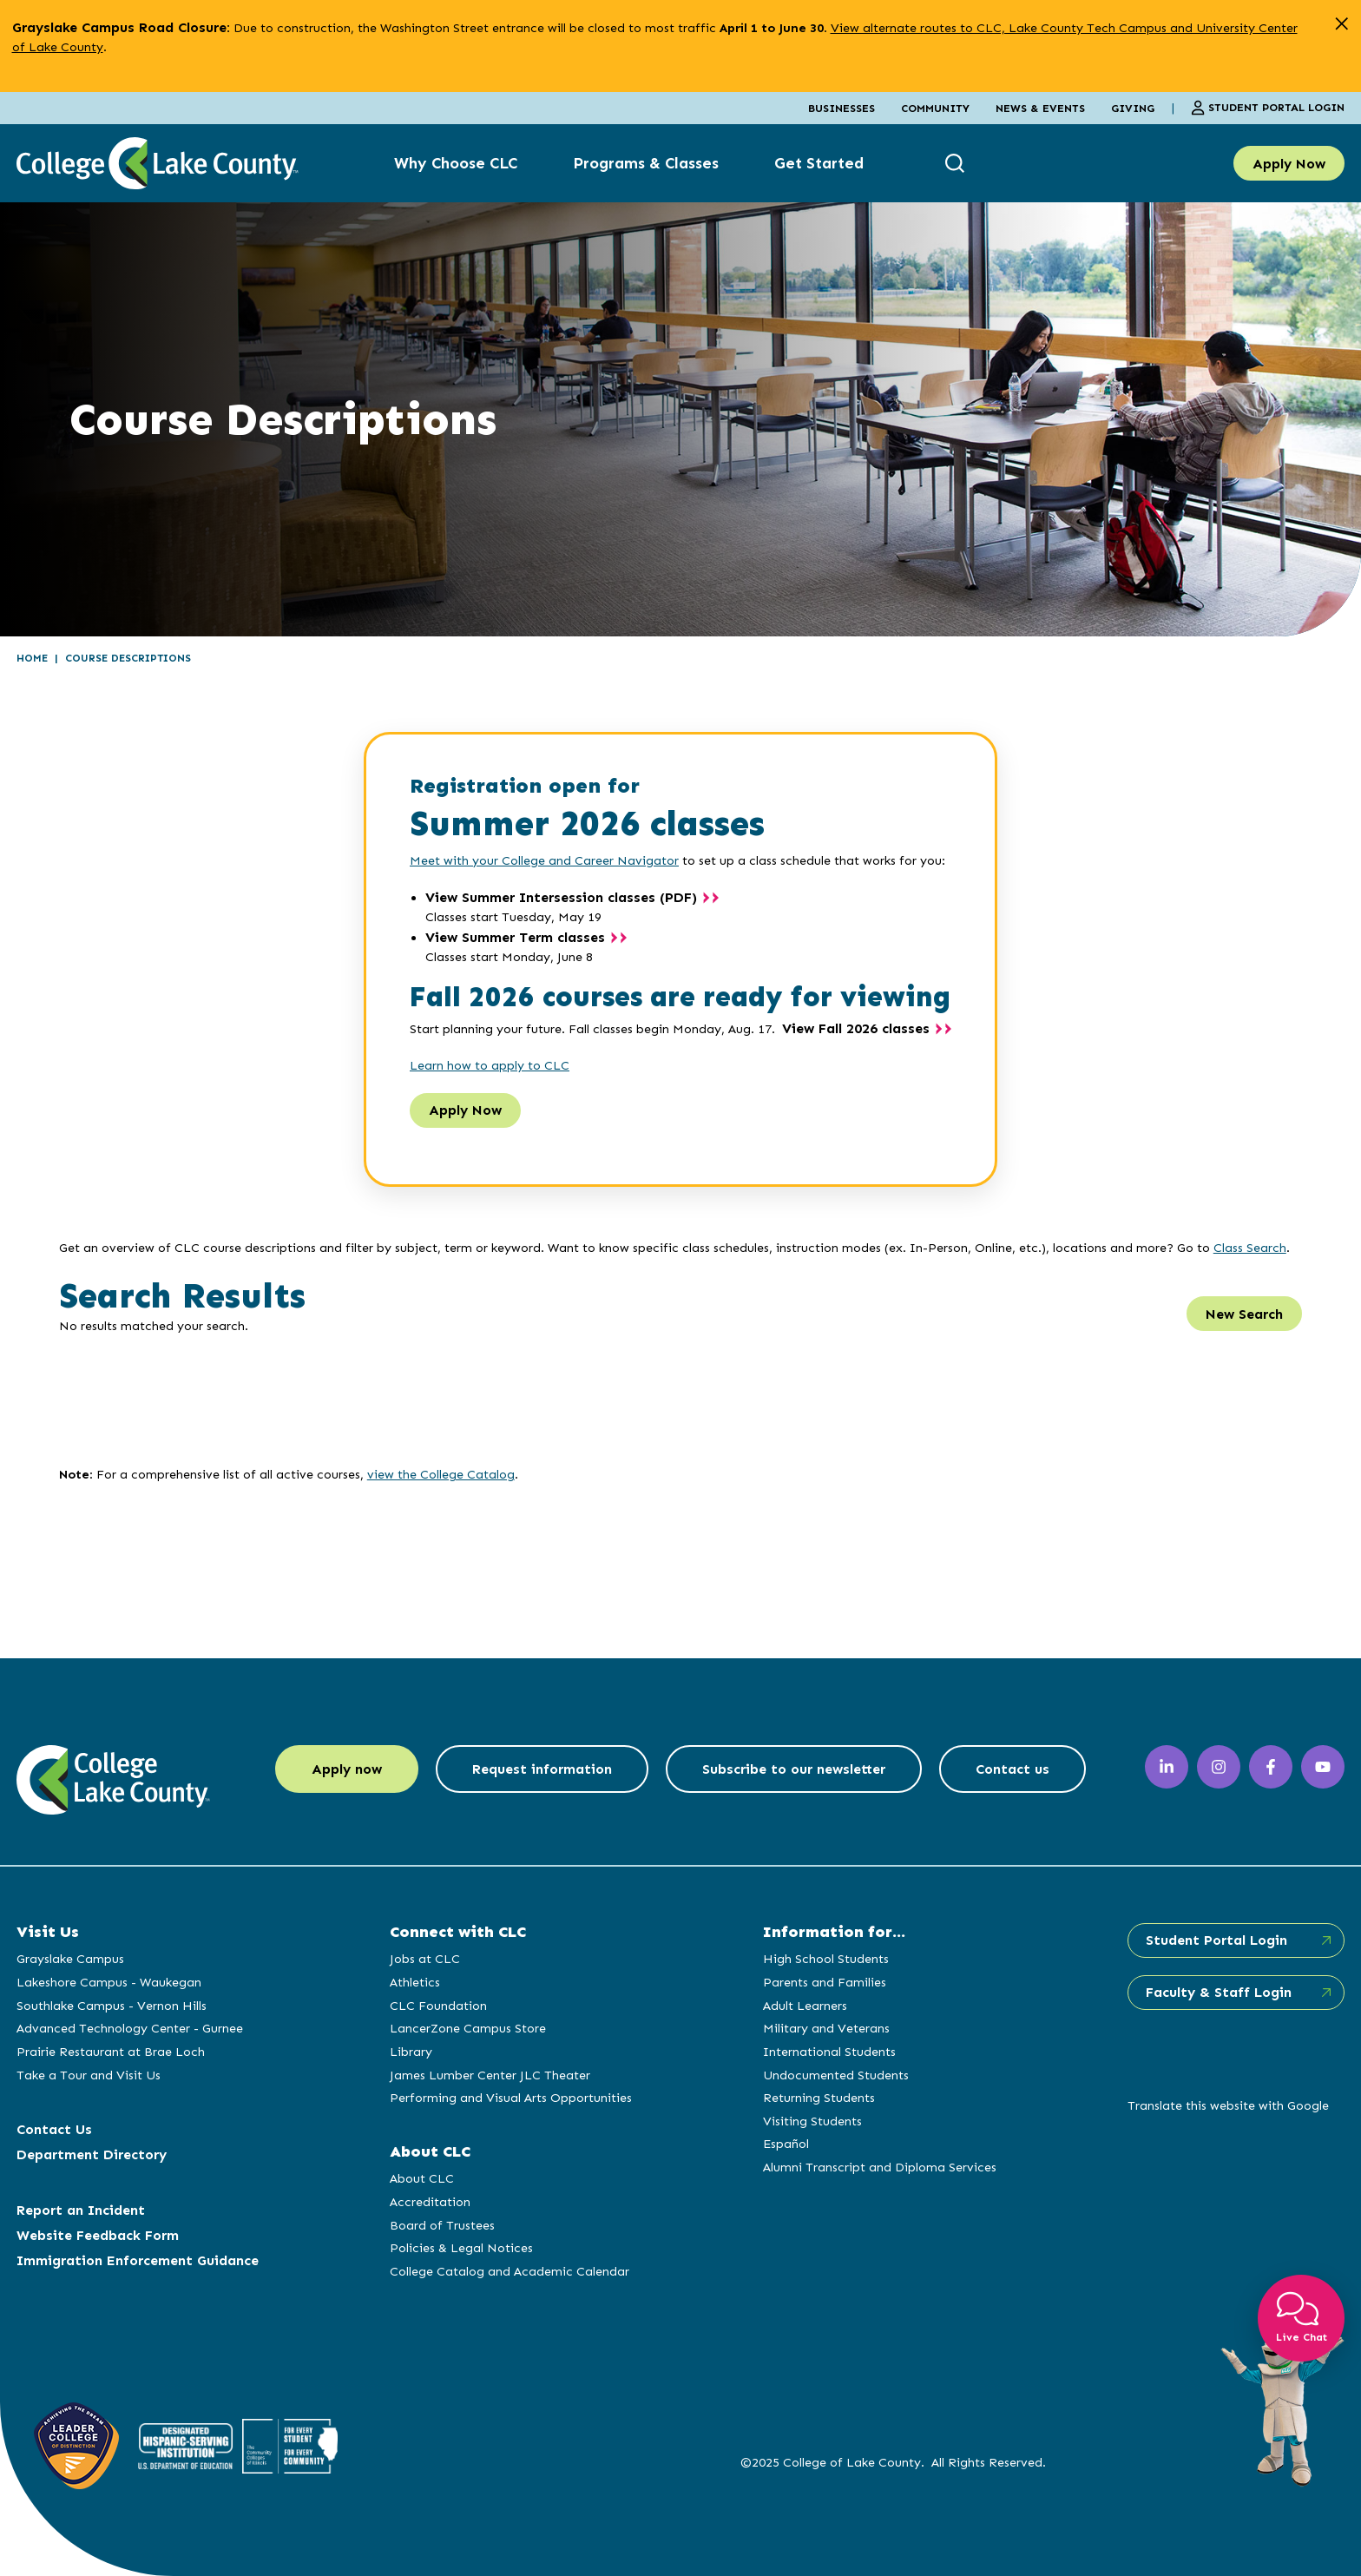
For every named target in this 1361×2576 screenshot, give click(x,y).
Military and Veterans (826, 2028)
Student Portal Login (1268, 107)
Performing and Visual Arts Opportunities (511, 2097)
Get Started (819, 163)
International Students (829, 2051)
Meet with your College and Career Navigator (544, 860)
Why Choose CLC (455, 163)
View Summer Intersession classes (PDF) (561, 897)
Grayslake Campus (70, 1959)
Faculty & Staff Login (1219, 1992)
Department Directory (91, 2154)
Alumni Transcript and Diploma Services (879, 2167)
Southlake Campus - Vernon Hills (111, 2005)
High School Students (826, 1959)
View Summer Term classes (515, 937)
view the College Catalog (441, 1474)
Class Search (1249, 1247)
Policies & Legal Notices (461, 2248)
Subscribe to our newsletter (793, 1769)
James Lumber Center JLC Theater (490, 2075)
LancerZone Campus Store (468, 2028)
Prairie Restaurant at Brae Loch (110, 2051)
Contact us (1012, 1769)
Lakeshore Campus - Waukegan (108, 1982)
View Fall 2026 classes (856, 1028)
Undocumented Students (836, 2075)
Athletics (415, 1982)
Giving (1132, 108)
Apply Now (1289, 163)
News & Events (1040, 108)
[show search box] (957, 163)
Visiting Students (812, 2121)
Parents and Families (824, 1982)
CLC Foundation (438, 2005)
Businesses (841, 108)
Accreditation (430, 2202)
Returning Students (819, 2097)
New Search (1244, 1314)
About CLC (422, 2178)
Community (935, 108)
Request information (542, 1769)
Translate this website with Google (1228, 2105)
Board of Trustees (442, 2225)
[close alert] (1341, 24)
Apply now (347, 1769)
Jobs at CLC (425, 1959)
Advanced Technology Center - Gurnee (129, 2028)
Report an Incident (80, 2210)
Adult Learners (805, 2005)
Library (411, 2051)
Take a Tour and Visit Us (88, 2075)
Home (32, 658)
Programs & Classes (646, 163)
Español (786, 2143)
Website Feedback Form (97, 2235)
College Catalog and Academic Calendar (509, 2271)
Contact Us (54, 2129)
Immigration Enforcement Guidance (137, 2260)
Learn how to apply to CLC (489, 1065)
